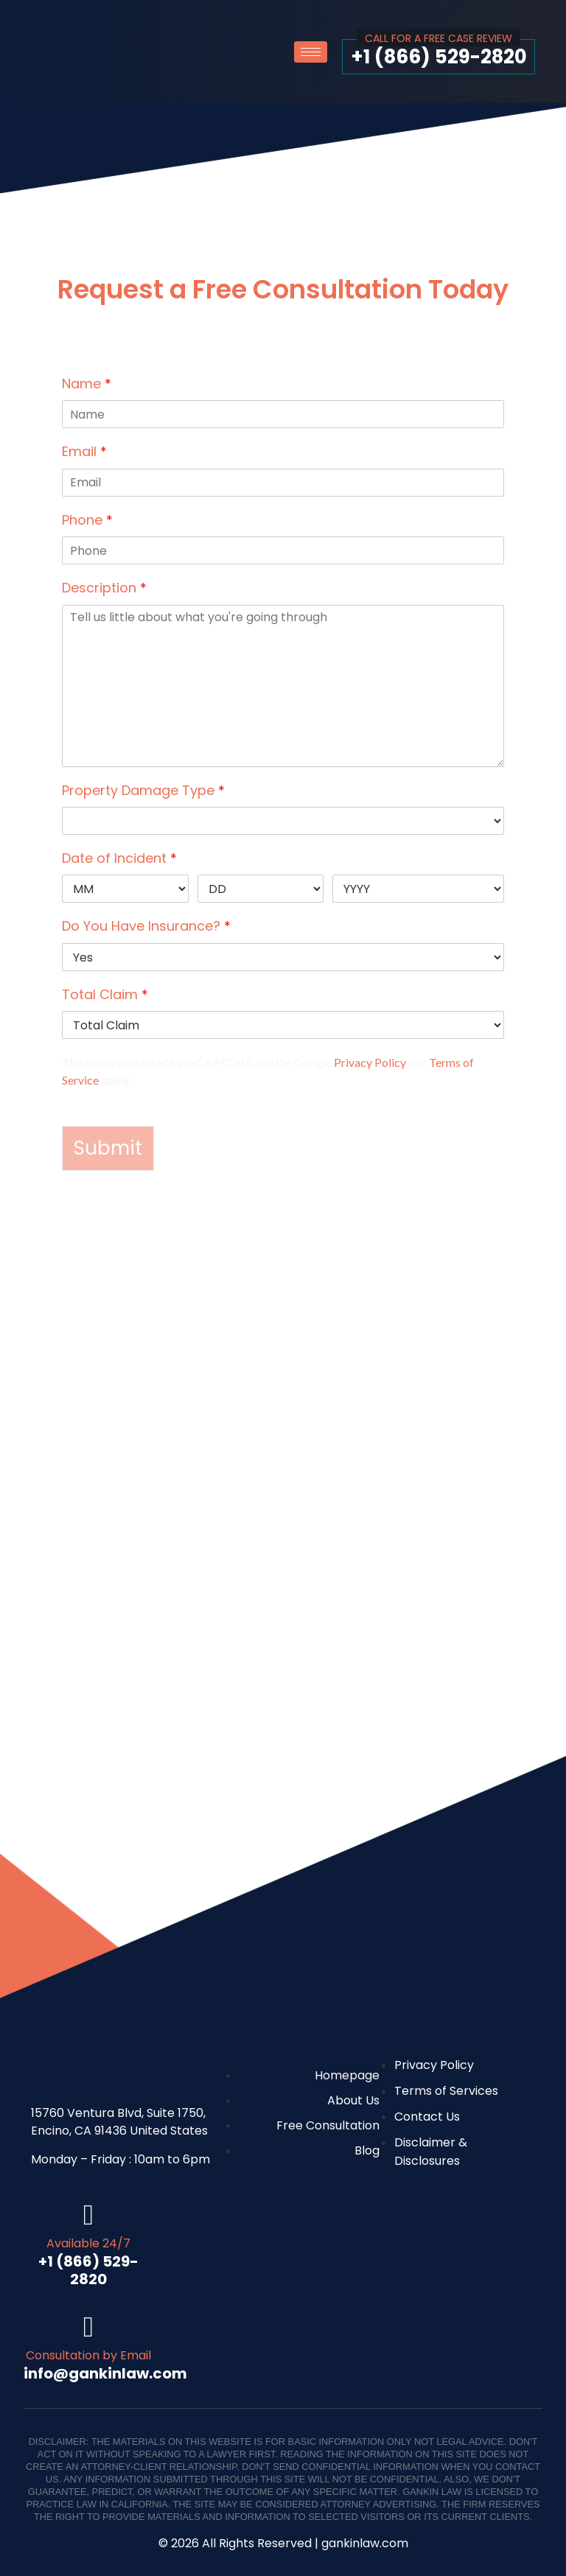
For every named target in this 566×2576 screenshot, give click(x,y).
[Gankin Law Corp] (283, 1698)
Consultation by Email (88, 2355)
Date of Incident (119, 858)
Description (104, 587)
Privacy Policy (370, 1062)
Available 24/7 (88, 2243)
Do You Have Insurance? (146, 925)
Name (86, 383)
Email (84, 451)
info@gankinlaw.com (105, 2373)
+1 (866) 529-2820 (439, 56)
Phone (87, 519)
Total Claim (105, 994)
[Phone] (283, 550)
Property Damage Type (143, 790)
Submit (108, 1148)
